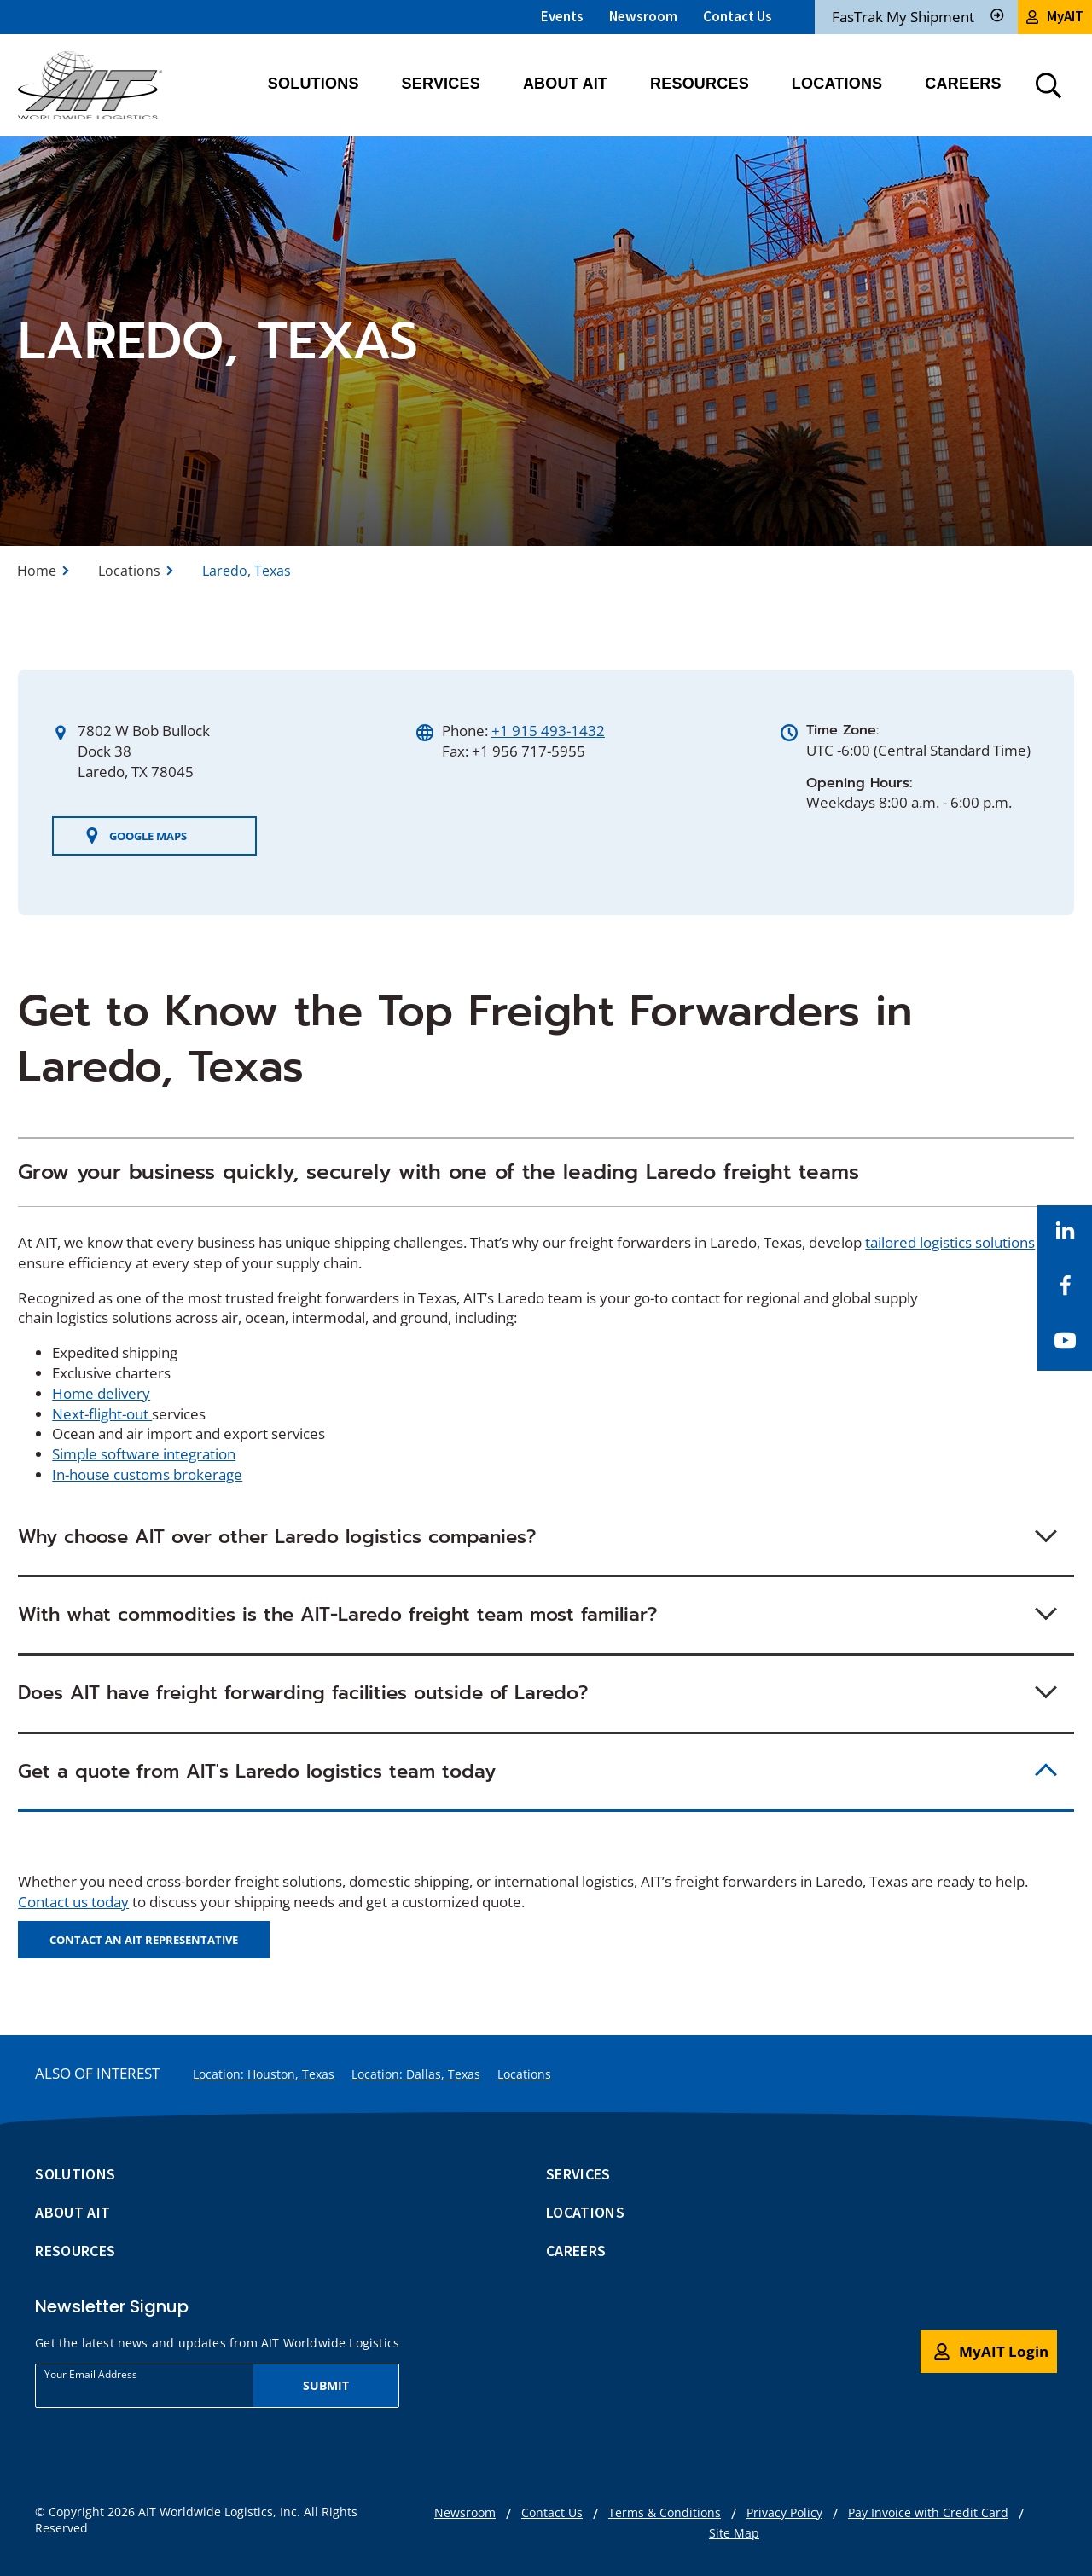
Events (562, 16)
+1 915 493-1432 (548, 730)
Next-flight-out (102, 1414)
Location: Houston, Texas (263, 2074)
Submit (326, 2385)
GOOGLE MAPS (135, 835)
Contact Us (737, 16)
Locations (129, 570)
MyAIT (1054, 16)
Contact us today (73, 1902)
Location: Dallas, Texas (415, 2074)
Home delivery (101, 1393)
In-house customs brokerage (147, 1474)
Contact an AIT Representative (143, 1939)
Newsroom (643, 16)
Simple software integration (143, 1454)
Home (36, 570)
